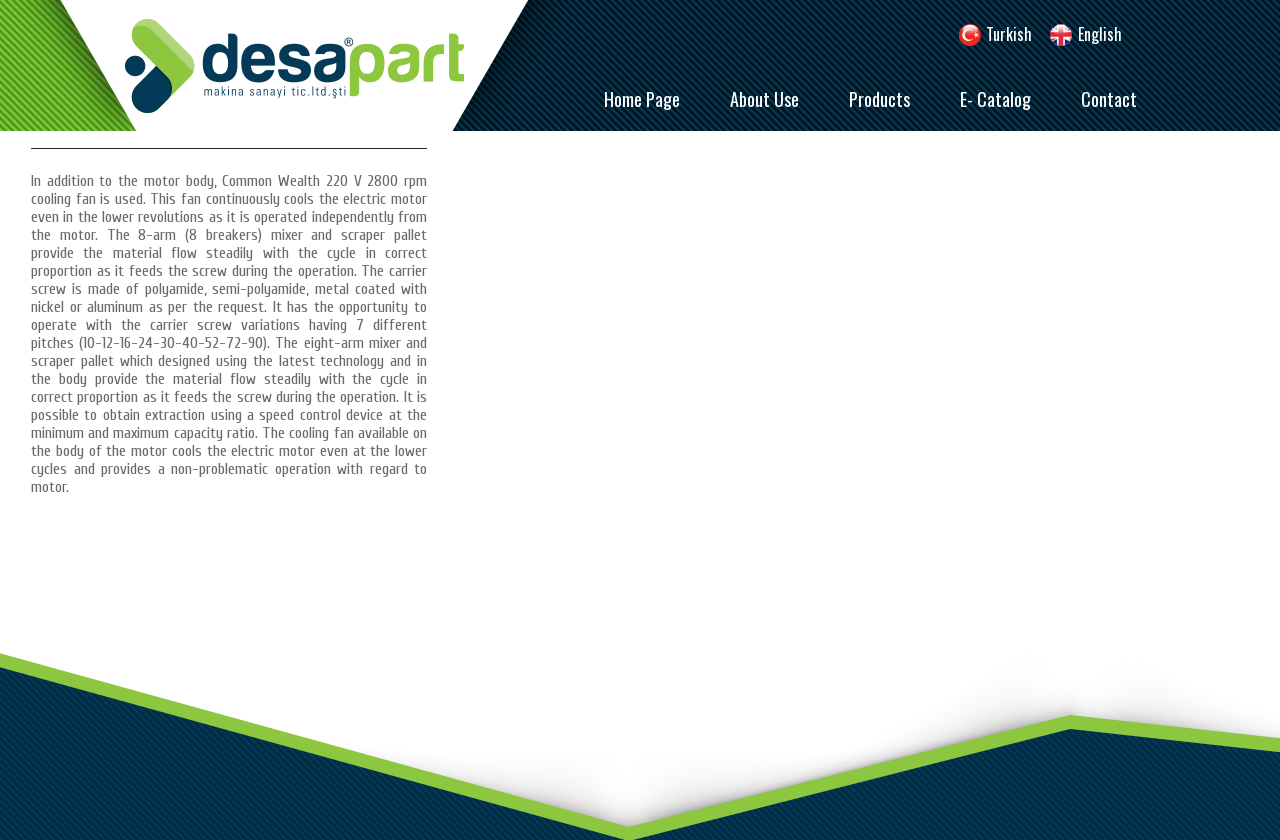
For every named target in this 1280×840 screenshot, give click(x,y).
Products (879, 99)
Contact (1109, 99)
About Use (764, 99)
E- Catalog (995, 99)
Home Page (642, 99)
